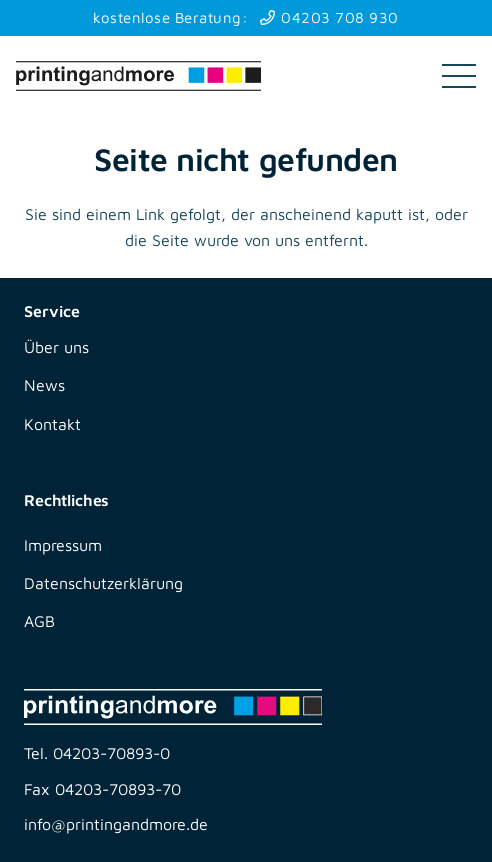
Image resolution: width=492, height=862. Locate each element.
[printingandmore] (138, 76)
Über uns (56, 347)
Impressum (63, 545)
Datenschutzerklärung (103, 583)
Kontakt (52, 424)
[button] (459, 76)
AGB (39, 621)
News (44, 385)
